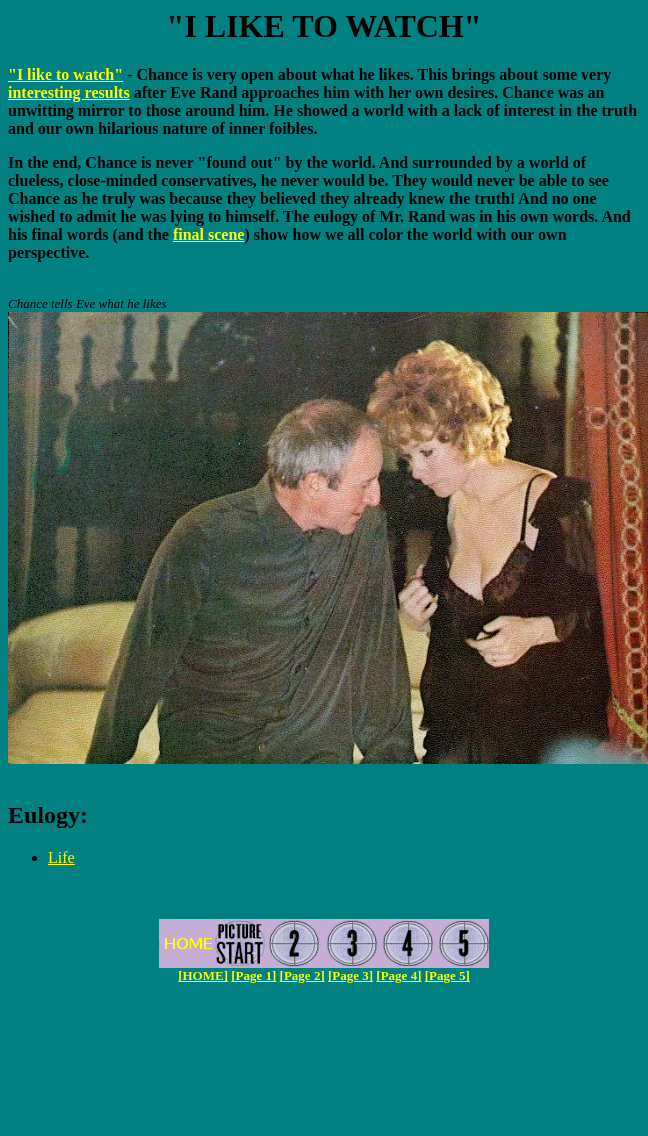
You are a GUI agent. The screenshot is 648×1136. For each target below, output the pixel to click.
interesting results (69, 92)
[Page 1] (253, 975)
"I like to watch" (65, 74)
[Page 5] (447, 975)
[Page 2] (302, 975)
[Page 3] (350, 975)
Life (61, 857)
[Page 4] (398, 975)
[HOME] (203, 975)
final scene (209, 234)
